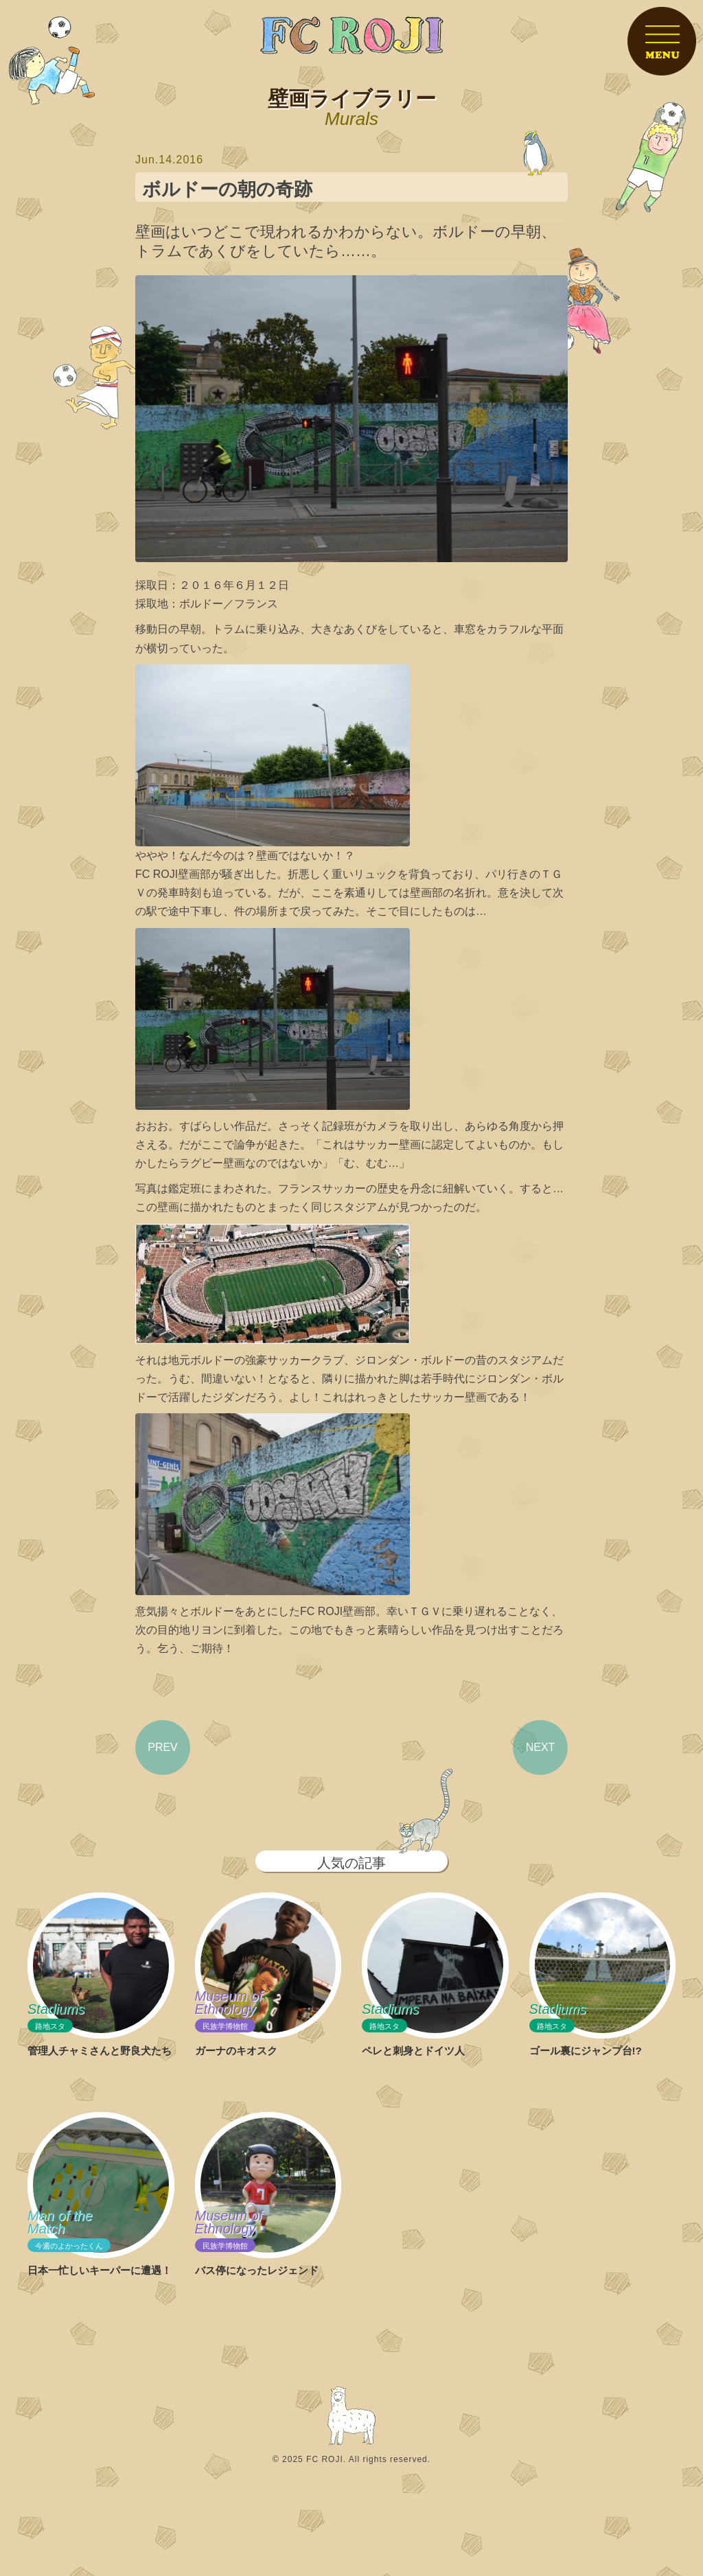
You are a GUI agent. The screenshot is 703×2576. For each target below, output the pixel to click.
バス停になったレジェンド (257, 2270)
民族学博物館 (225, 2026)
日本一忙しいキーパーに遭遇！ (99, 2270)
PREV (163, 1747)
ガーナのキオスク (236, 2050)
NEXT (540, 1747)
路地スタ (50, 2026)
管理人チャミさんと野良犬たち (99, 2050)
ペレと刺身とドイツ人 (413, 2050)
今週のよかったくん (69, 2246)
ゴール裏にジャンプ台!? (585, 2050)
